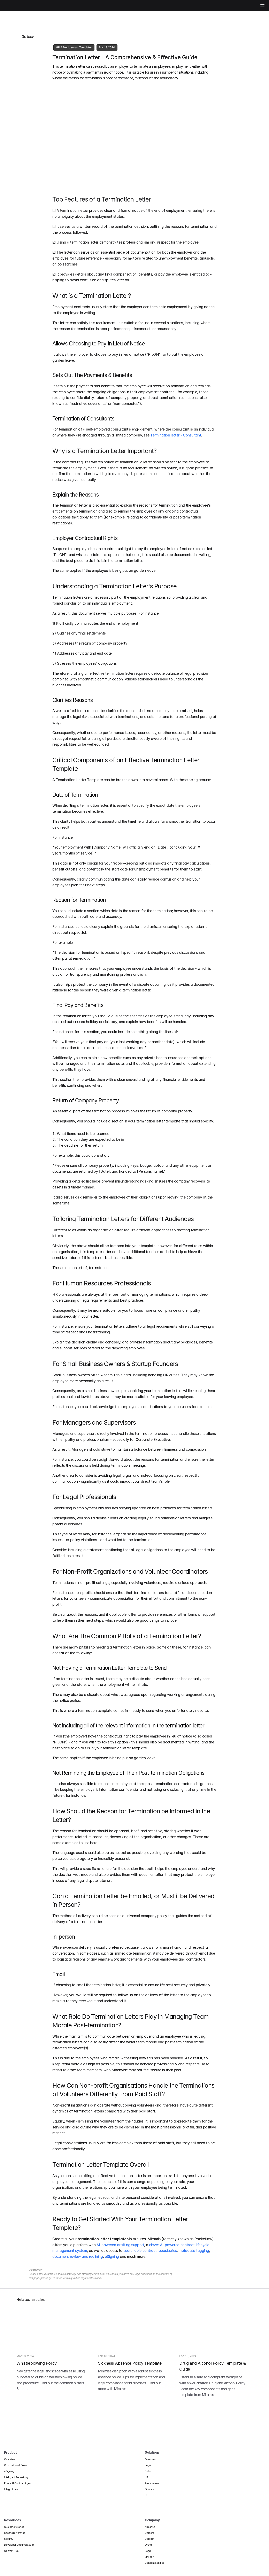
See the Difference (202, 2461)
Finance (164, 2486)
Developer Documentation (207, 2474)
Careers (242, 2461)
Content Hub (198, 2480)
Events (241, 2474)
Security (194, 2468)
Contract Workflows (127, 2461)
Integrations (121, 2486)
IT (160, 2492)
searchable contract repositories (149, 2262)
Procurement (168, 2480)
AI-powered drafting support (120, 2256)
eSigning (112, 2268)
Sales (162, 2468)
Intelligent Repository (127, 2474)
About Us (243, 2456)
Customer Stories (201, 2456)
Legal (162, 2461)
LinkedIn (242, 2486)
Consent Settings (249, 2492)
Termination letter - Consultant (175, 447)
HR (161, 2474)
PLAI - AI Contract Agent (130, 2480)
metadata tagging (193, 2262)
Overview (119, 2456)
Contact (242, 2468)
